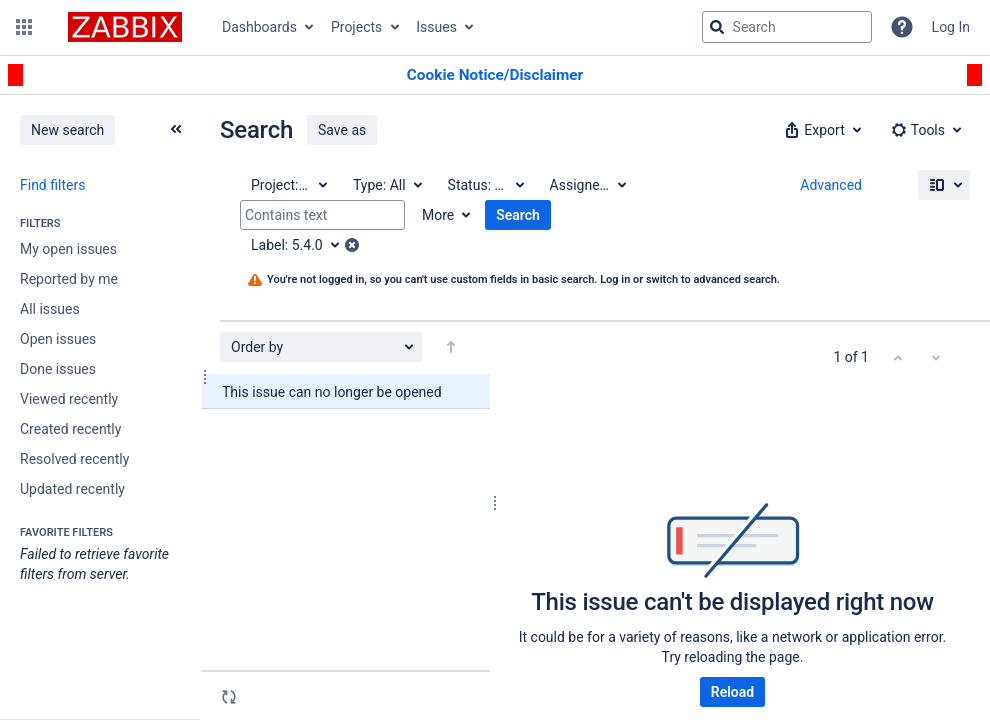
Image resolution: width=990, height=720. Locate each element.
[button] (24, 27)
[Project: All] (288, 185)
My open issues (68, 249)
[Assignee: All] (587, 185)
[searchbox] (787, 27)
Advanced (831, 185)
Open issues (58, 339)
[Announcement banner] (495, 75)
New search (67, 130)
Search (518, 215)
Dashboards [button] (259, 27)
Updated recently (72, 489)
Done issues (58, 369)
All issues (50, 309)
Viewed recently (69, 399)
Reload (732, 692)
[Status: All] (485, 185)
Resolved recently (74, 459)
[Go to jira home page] (125, 27)
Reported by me (69, 279)
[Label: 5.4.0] (302, 245)
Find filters (52, 185)
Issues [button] (436, 27)
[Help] (902, 27)
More (438, 215)
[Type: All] (386, 185)
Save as (342, 130)
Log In (951, 27)
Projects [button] (356, 27)
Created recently (70, 429)
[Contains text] (322, 215)
